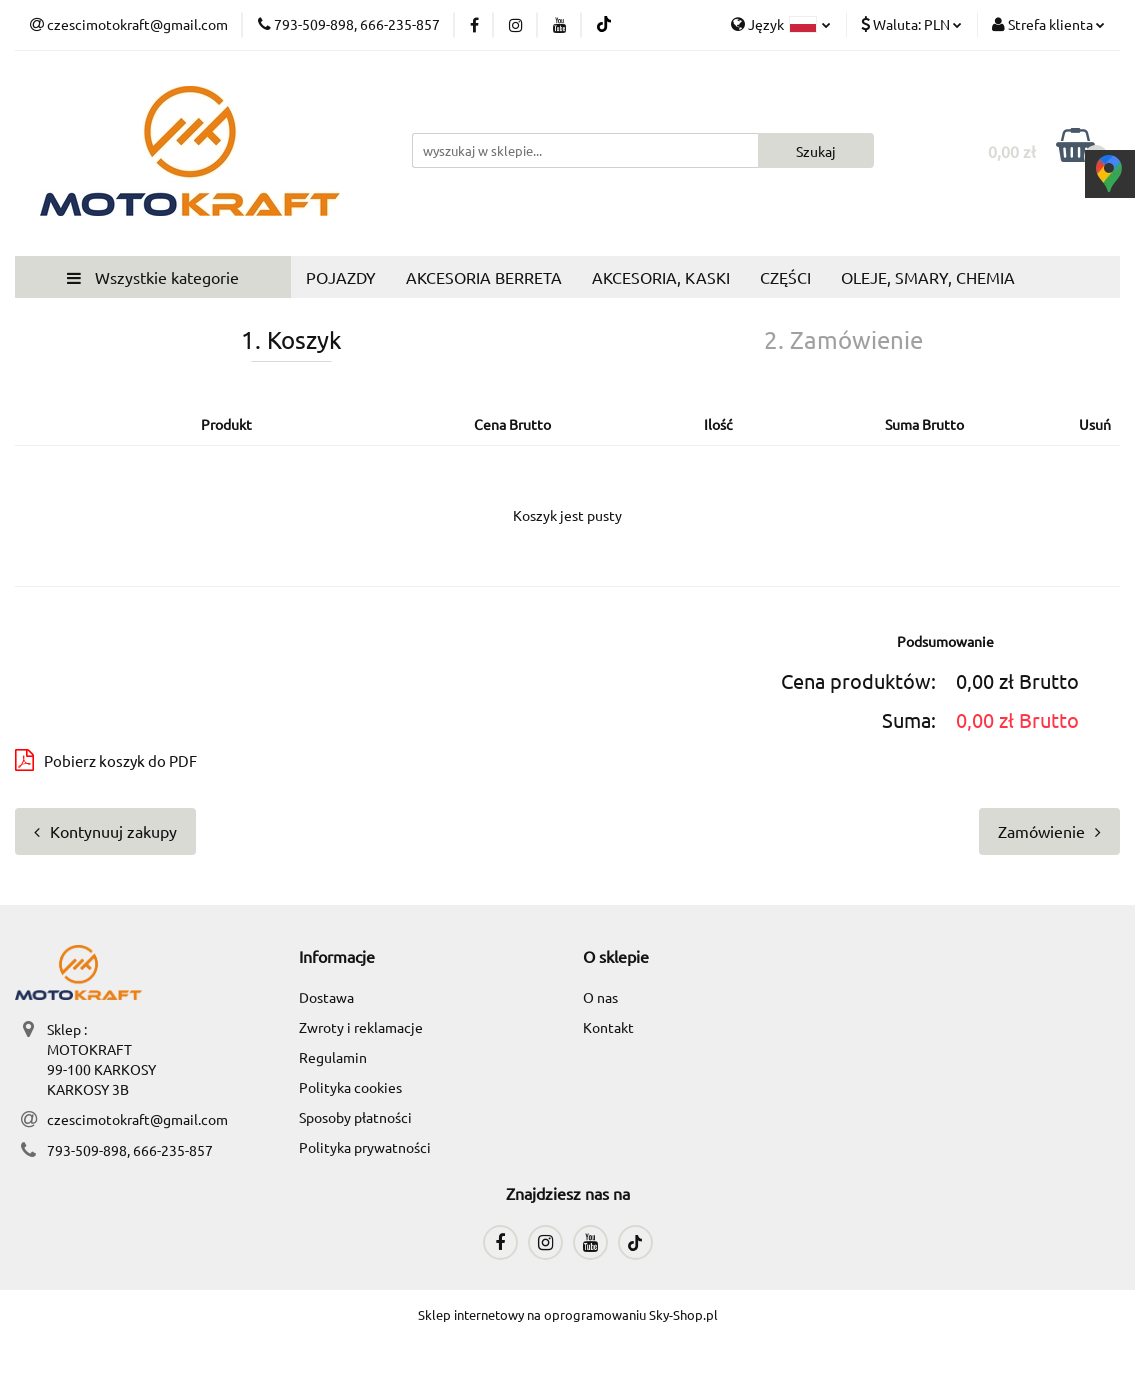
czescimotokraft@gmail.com (137, 1119)
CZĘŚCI (785, 277)
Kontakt (608, 1027)
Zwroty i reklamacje (361, 1027)
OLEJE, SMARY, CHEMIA (928, 277)
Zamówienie (1049, 831)
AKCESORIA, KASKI (661, 277)
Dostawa (326, 997)
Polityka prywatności (365, 1147)
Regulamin (333, 1057)
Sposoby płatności (355, 1117)
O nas (600, 997)
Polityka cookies (350, 1087)
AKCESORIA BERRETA (484, 277)
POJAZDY (341, 277)
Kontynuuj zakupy (105, 831)
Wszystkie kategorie (153, 277)
